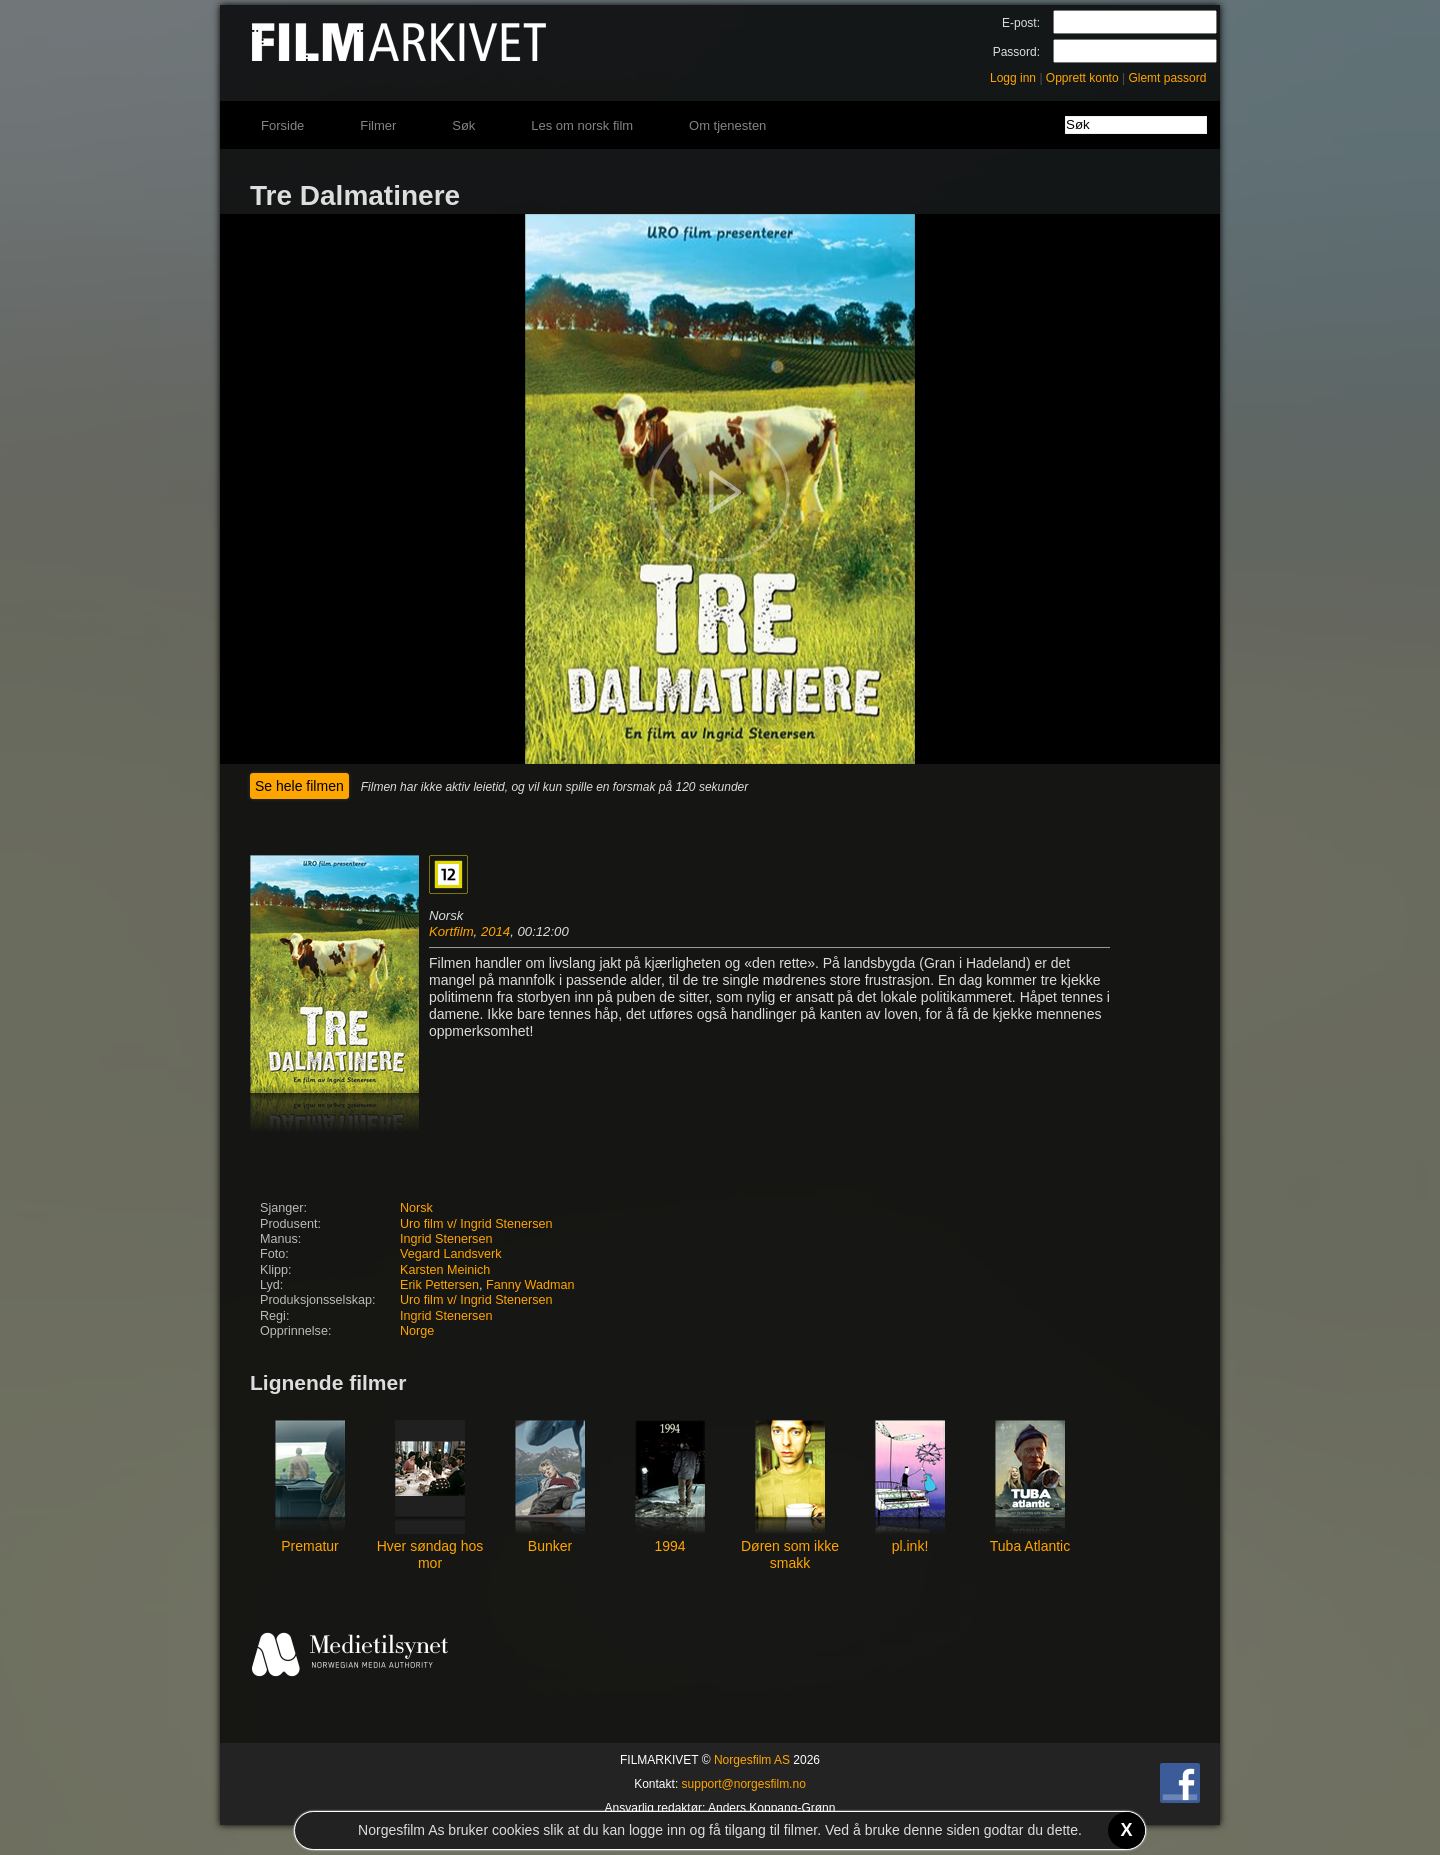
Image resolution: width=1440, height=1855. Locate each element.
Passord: (1016, 52)
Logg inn (1013, 78)
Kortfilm (451, 931)
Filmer (378, 125)
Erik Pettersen (439, 1285)
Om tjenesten (727, 125)
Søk (463, 125)
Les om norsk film (582, 125)
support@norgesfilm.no (744, 1784)
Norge (417, 1331)
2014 (495, 931)
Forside (282, 125)
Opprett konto (1082, 78)
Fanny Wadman (530, 1285)
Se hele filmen (299, 786)
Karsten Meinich (445, 1270)
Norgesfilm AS (752, 1760)
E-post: (1021, 23)
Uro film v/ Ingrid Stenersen (476, 1224)
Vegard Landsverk (451, 1254)
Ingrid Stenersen (446, 1239)
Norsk (416, 1208)
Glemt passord (1167, 78)
